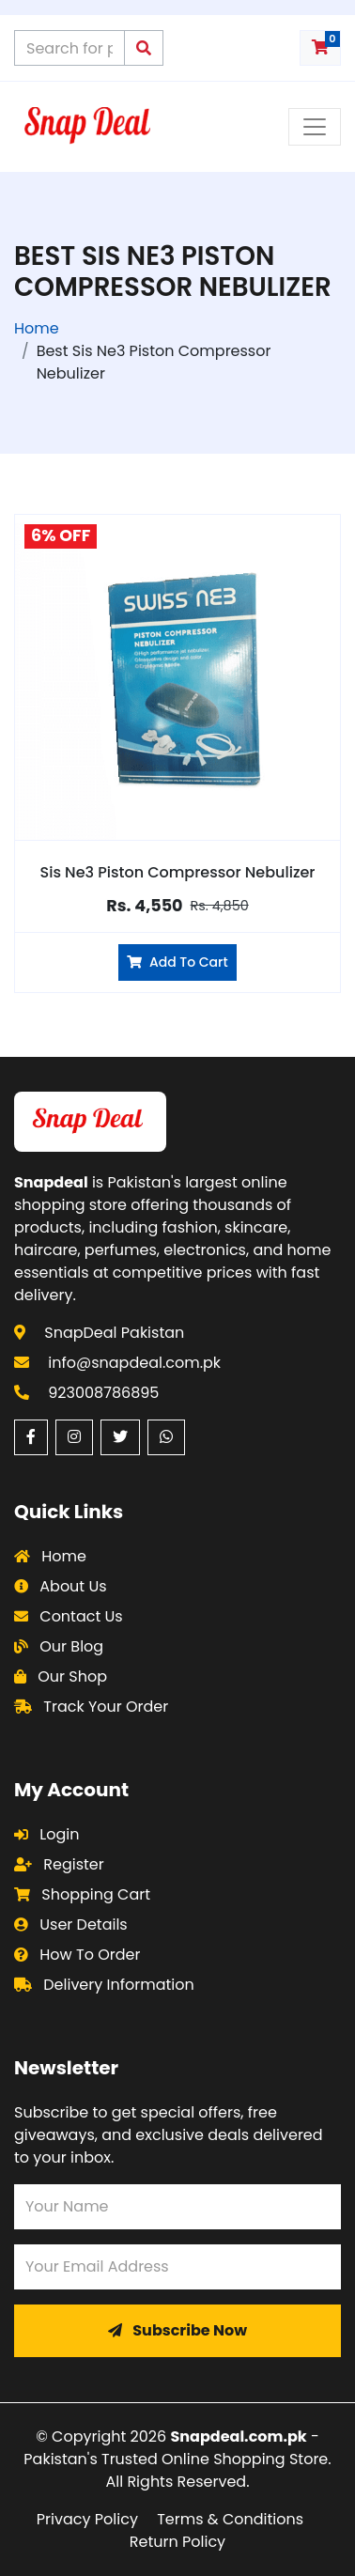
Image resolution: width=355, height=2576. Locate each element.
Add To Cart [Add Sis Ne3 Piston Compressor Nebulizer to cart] (177, 962)
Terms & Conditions (230, 2519)
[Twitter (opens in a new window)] (120, 1437)
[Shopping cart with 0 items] (320, 48)
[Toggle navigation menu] (314, 127)
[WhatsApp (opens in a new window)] (166, 1437)
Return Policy (177, 2542)
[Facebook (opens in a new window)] (31, 1437)
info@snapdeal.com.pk (134, 1362)
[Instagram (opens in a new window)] (74, 1437)
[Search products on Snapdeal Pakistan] (69, 48)
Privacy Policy (87, 2519)
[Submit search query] (143, 48)
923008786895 (103, 1393)
